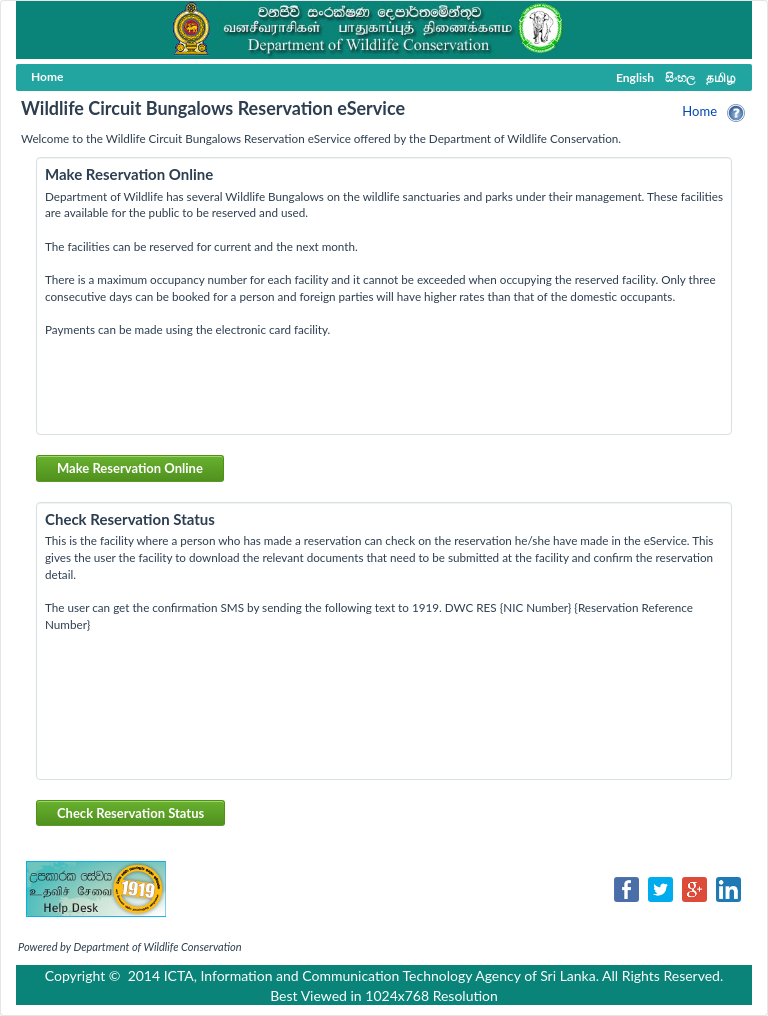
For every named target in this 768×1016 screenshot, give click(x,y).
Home (699, 111)
